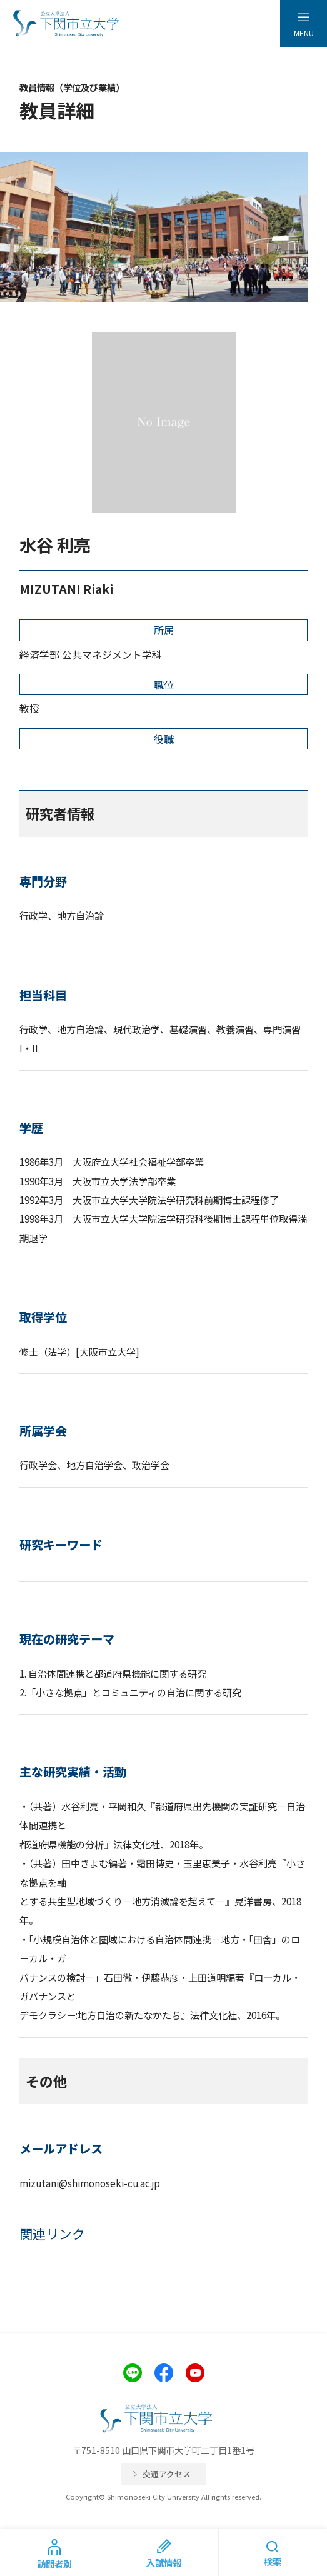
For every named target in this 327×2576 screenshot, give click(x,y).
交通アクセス (167, 2474)
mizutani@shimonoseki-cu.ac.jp (89, 2183)
